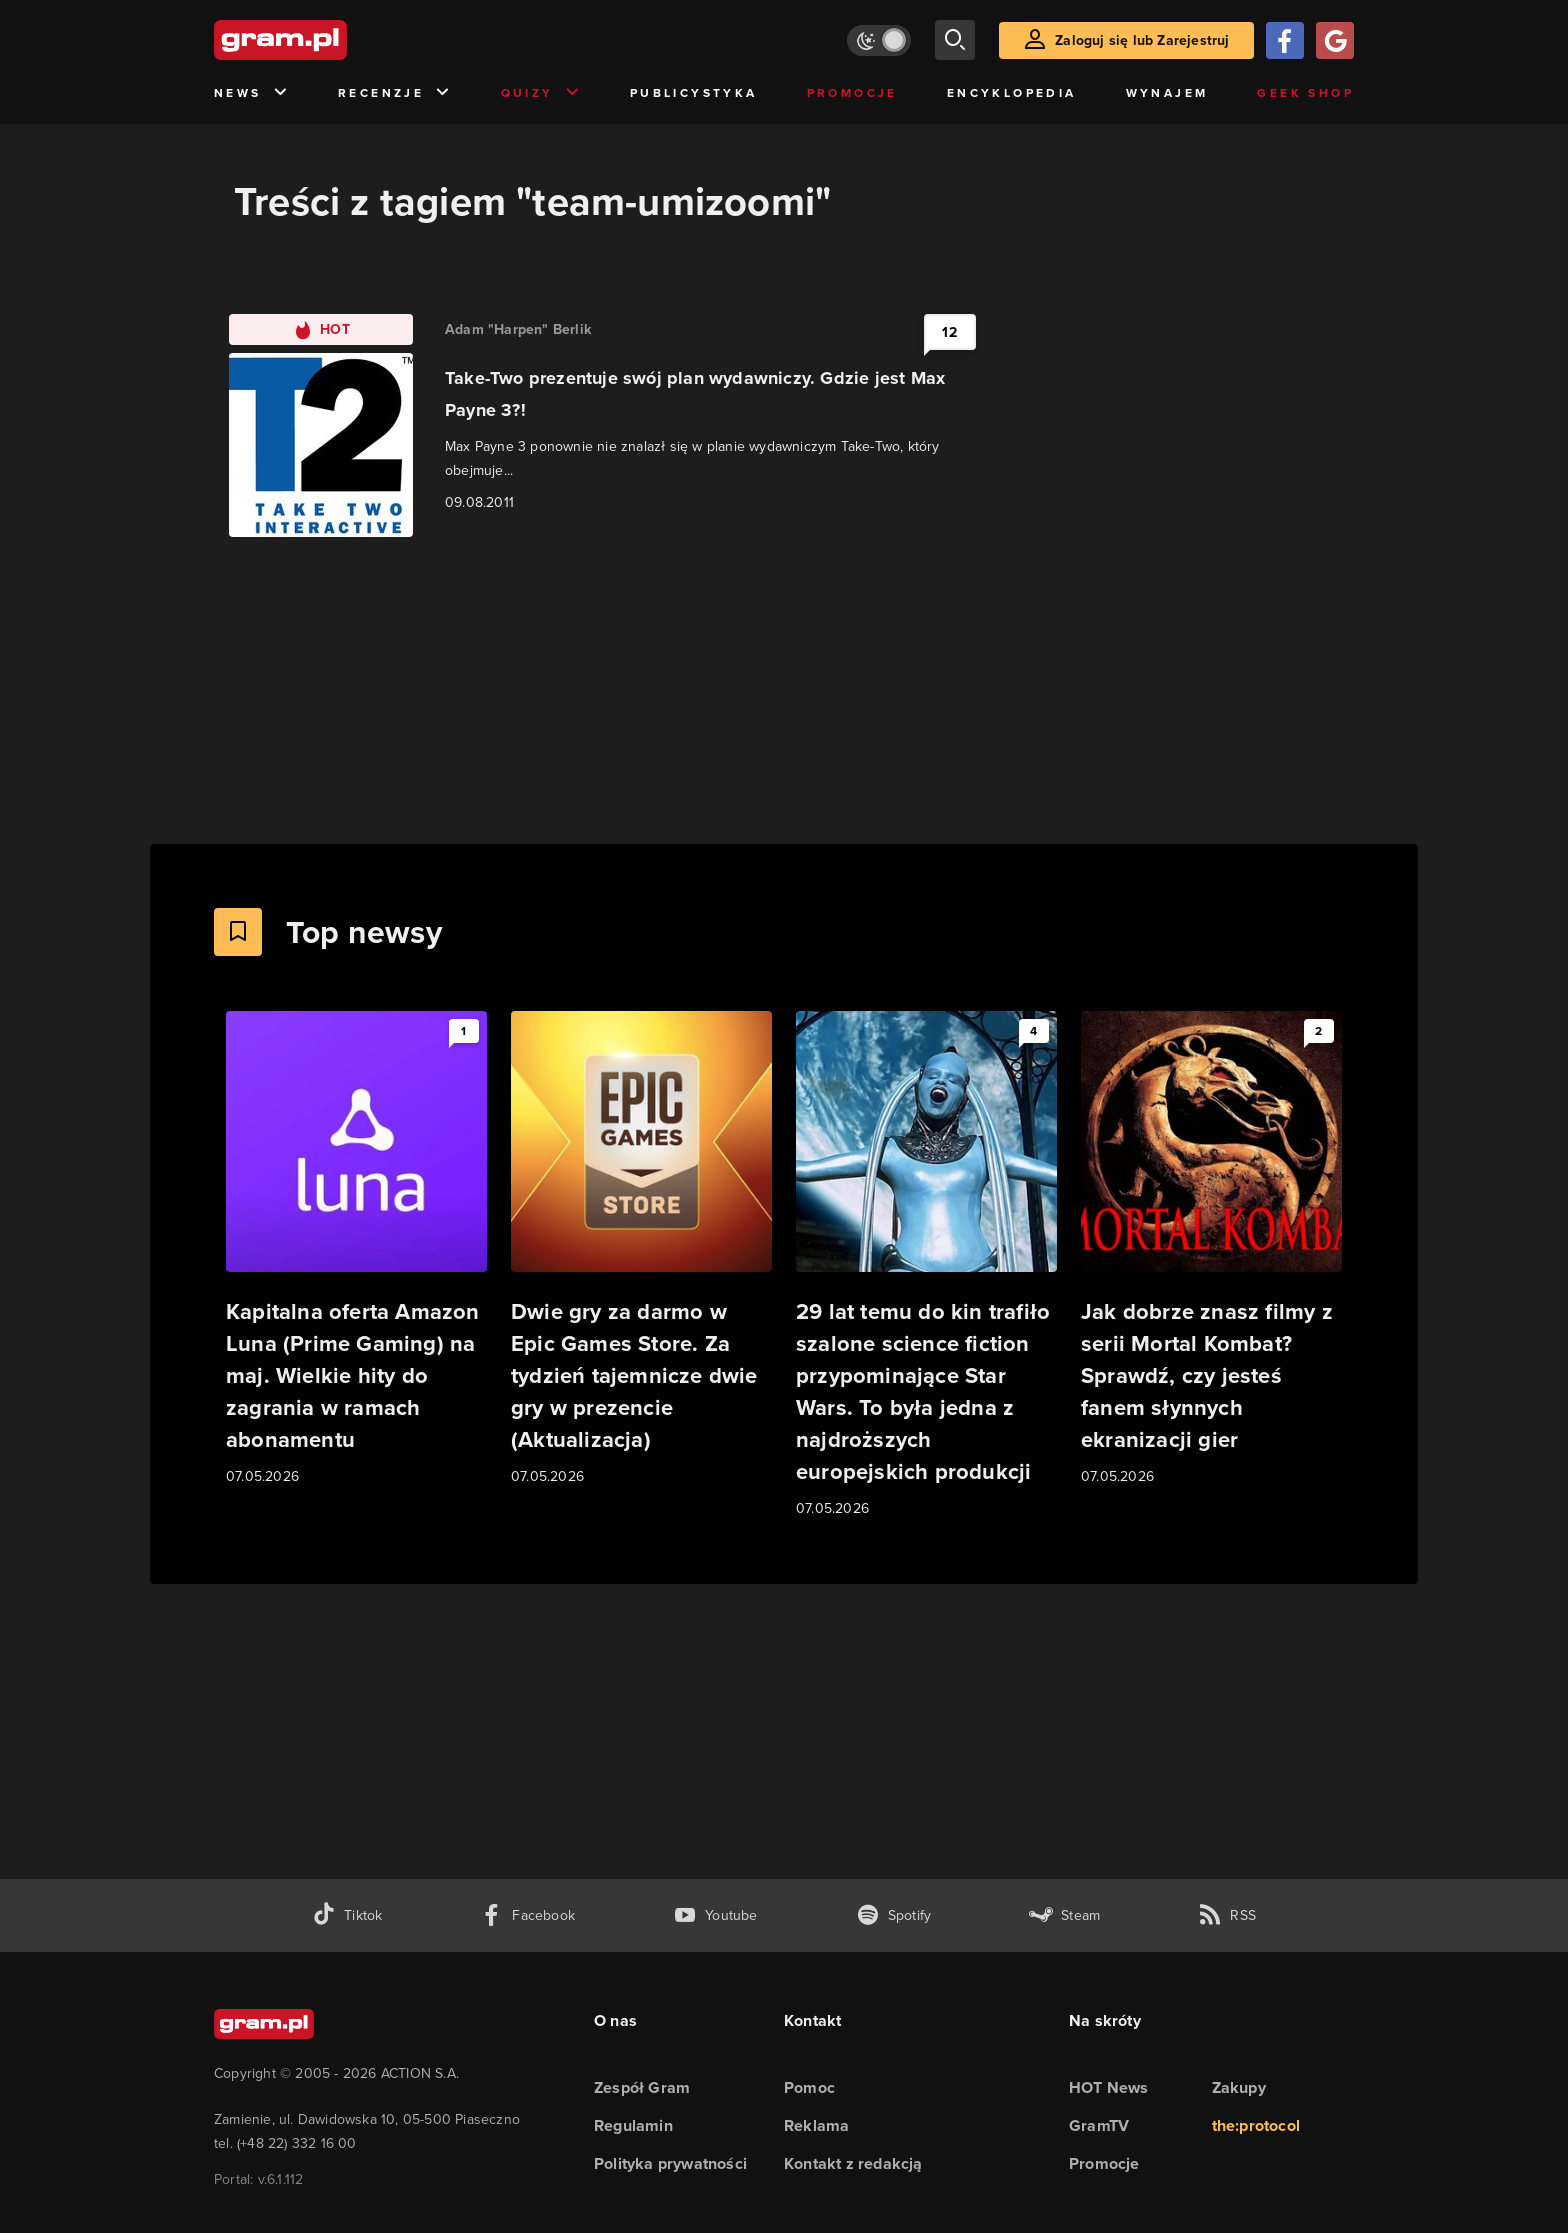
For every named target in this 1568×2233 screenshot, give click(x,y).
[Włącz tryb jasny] (879, 40)
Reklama (816, 2125)
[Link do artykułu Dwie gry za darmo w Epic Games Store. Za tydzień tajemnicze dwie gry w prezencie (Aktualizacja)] (641, 1249)
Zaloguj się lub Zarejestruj (1142, 40)
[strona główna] (330, 40)
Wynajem (1167, 93)
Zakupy (1239, 2087)
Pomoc (809, 2087)
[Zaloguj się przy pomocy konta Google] (1335, 40)
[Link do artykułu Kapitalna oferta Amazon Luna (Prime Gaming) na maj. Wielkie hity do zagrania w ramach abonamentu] (356, 1249)
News (251, 93)
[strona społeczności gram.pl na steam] (1064, 1915)
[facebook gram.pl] (527, 1915)
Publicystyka (694, 93)
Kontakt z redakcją (853, 2163)
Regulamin (633, 2125)
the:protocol (1256, 2125)
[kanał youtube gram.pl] (715, 1915)
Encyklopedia (1012, 93)
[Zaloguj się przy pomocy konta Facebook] (1285, 40)
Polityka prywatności (670, 2163)
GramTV (1099, 2125)
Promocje (852, 93)
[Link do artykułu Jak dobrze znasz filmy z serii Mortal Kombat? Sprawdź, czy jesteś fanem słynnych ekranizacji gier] (1211, 1249)
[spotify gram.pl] (894, 1915)
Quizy (541, 93)
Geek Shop (1305, 93)
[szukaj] (955, 40)
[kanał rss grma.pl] (1227, 1915)
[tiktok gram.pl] (347, 1915)
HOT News (1109, 2087)
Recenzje (395, 93)
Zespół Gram (642, 2087)
